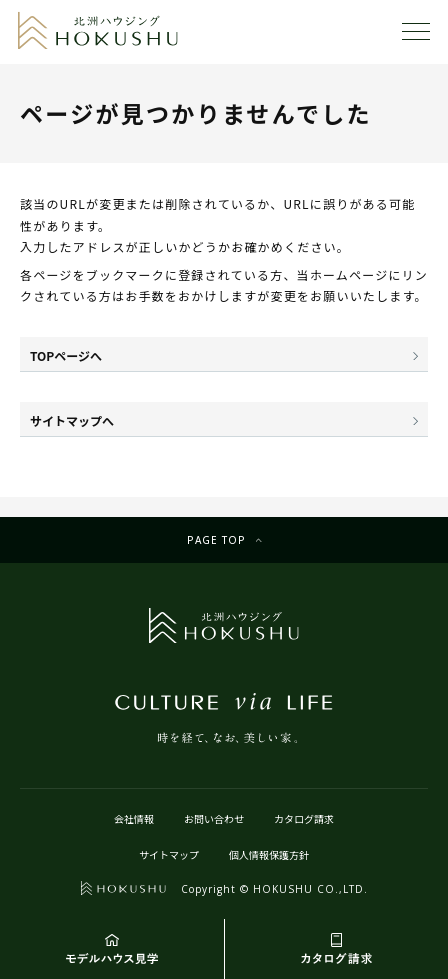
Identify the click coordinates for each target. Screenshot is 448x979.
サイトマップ (169, 854)
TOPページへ (66, 355)
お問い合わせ (214, 818)
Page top (216, 540)
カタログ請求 (304, 818)
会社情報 (134, 818)
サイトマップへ (72, 420)
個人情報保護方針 (269, 854)
